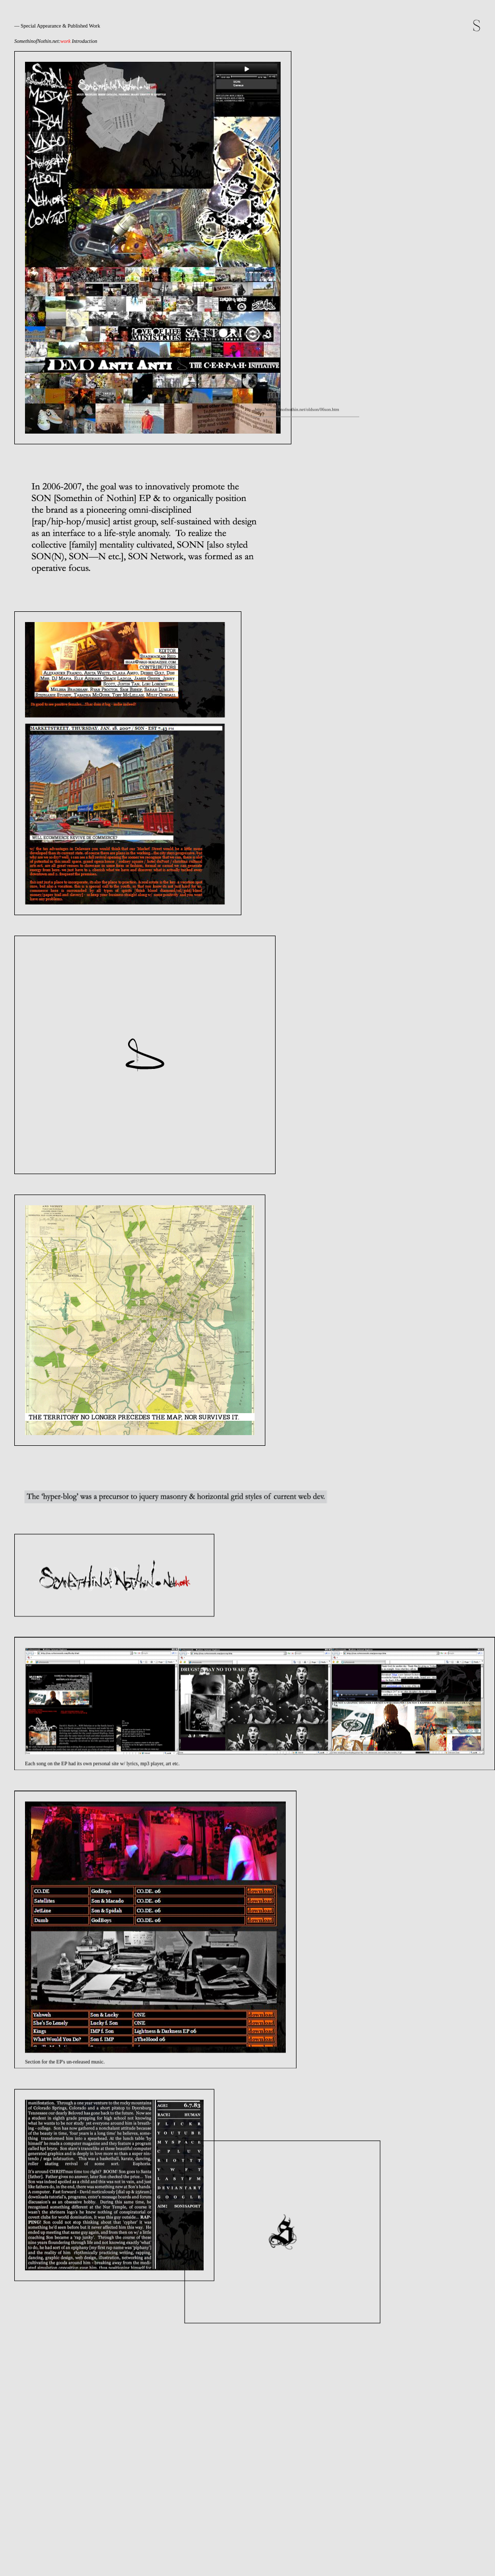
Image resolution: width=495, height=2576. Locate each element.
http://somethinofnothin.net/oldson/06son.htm (163, 1036)
